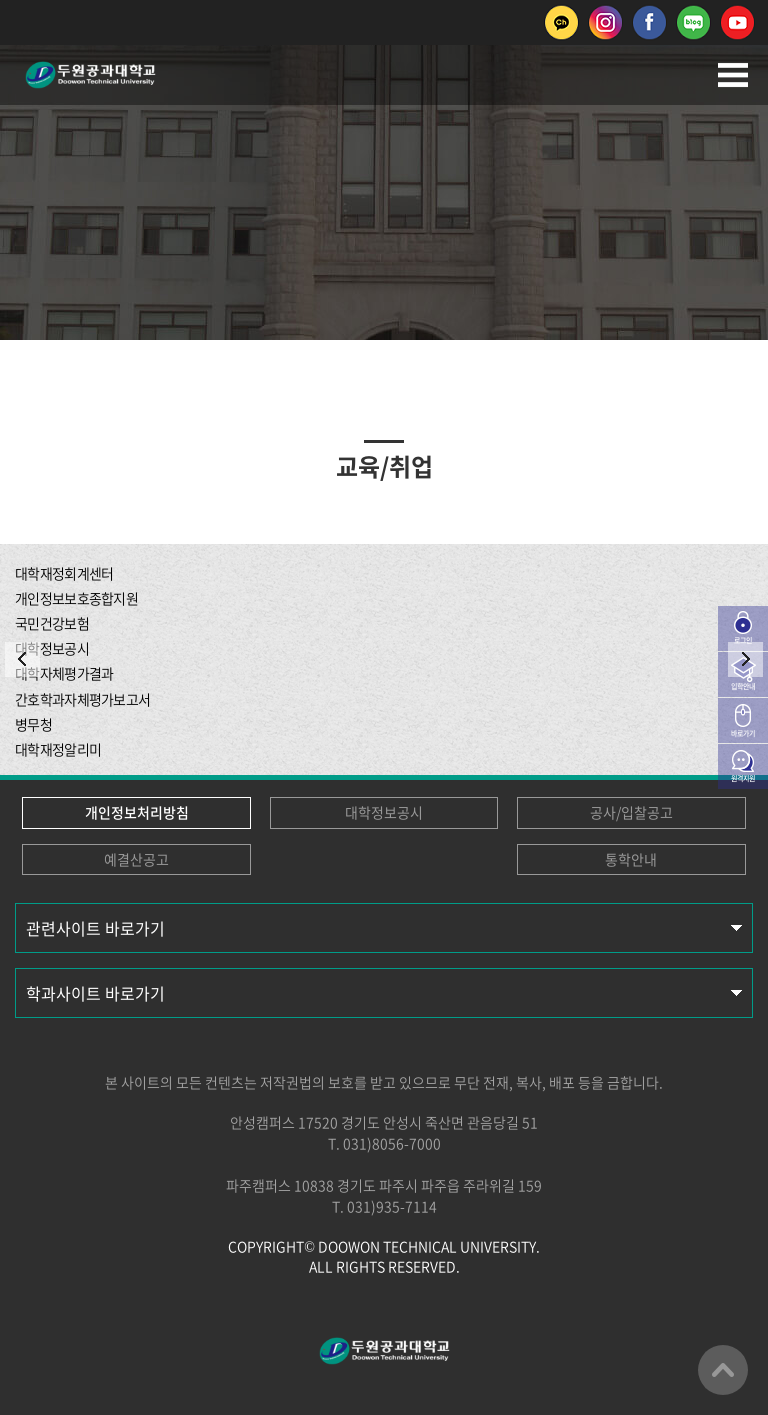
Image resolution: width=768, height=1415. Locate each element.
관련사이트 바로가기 (95, 928)
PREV (22, 659)
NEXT (745, 659)
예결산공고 (136, 859)
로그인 (743, 640)
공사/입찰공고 (631, 812)
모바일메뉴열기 (733, 75)
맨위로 (723, 1370)
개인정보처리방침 (137, 812)
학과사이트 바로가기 (95, 993)
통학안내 (631, 859)
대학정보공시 (384, 812)
